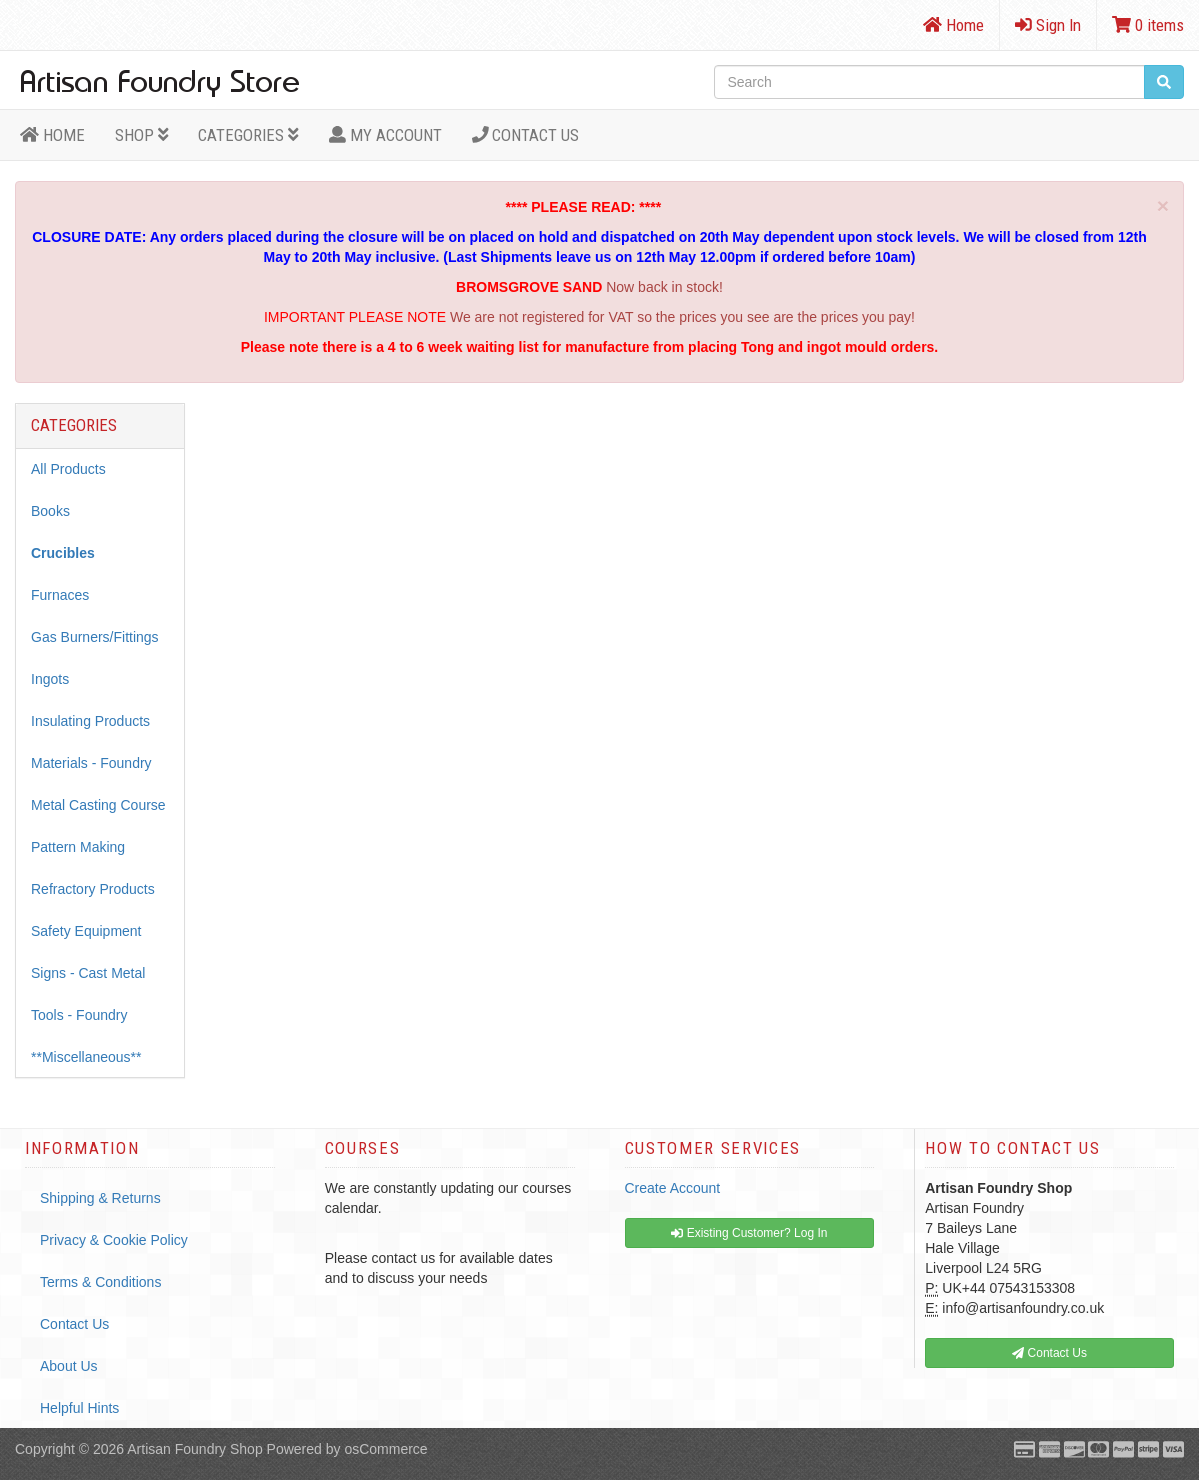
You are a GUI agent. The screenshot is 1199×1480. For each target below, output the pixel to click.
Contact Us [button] (1049, 1353)
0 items (1148, 25)
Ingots (50, 679)
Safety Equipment (86, 931)
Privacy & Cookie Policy (114, 1240)
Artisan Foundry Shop (194, 1449)
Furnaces (60, 595)
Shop (142, 135)
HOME (52, 135)
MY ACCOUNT (385, 135)
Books (50, 511)
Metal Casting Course (98, 805)
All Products (68, 469)
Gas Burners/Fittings (95, 637)
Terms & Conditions (100, 1282)
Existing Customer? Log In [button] (749, 1233)
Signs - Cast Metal (88, 973)
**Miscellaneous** (86, 1057)
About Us (69, 1366)
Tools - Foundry (79, 1015)
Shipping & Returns (100, 1198)
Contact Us (526, 135)
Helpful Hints (79, 1408)
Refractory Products (93, 889)
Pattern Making (78, 847)
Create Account (673, 1188)
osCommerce (385, 1449)
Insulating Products (90, 721)
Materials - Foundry (91, 763)
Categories (248, 135)
